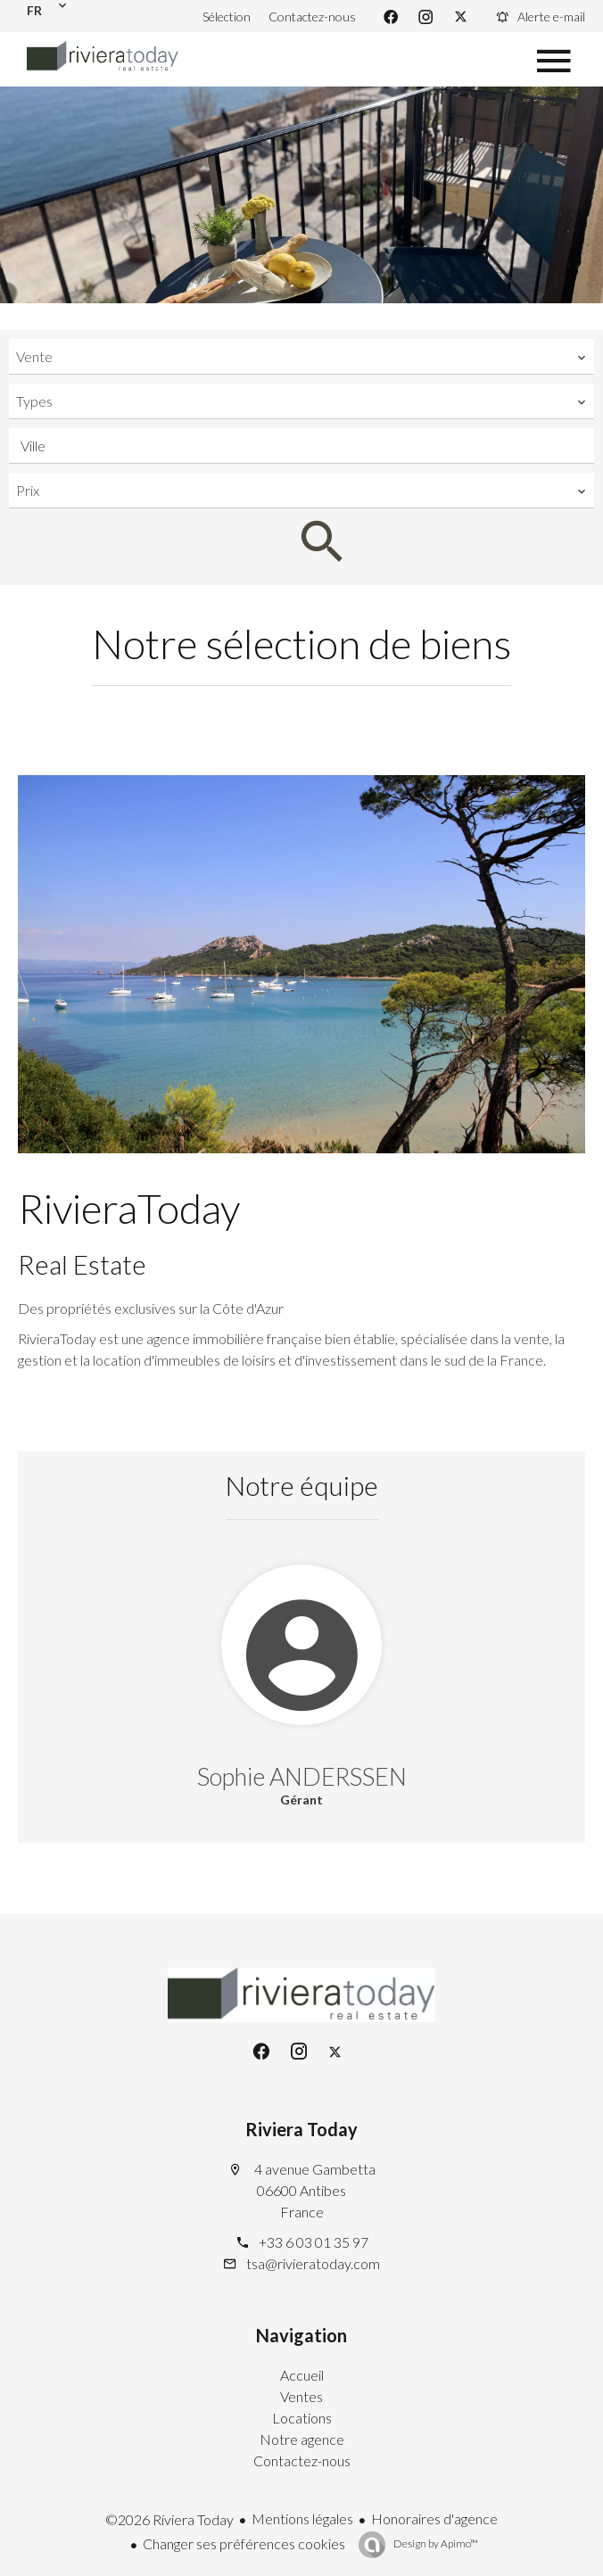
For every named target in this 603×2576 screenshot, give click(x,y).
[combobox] (301, 357)
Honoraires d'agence (434, 2518)
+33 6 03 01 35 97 (313, 2241)
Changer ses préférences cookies (244, 2543)
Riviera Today (301, 2129)
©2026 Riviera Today (169, 2519)
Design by (435, 2543)
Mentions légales (302, 2518)
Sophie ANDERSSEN (302, 1776)
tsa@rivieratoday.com (313, 2263)
